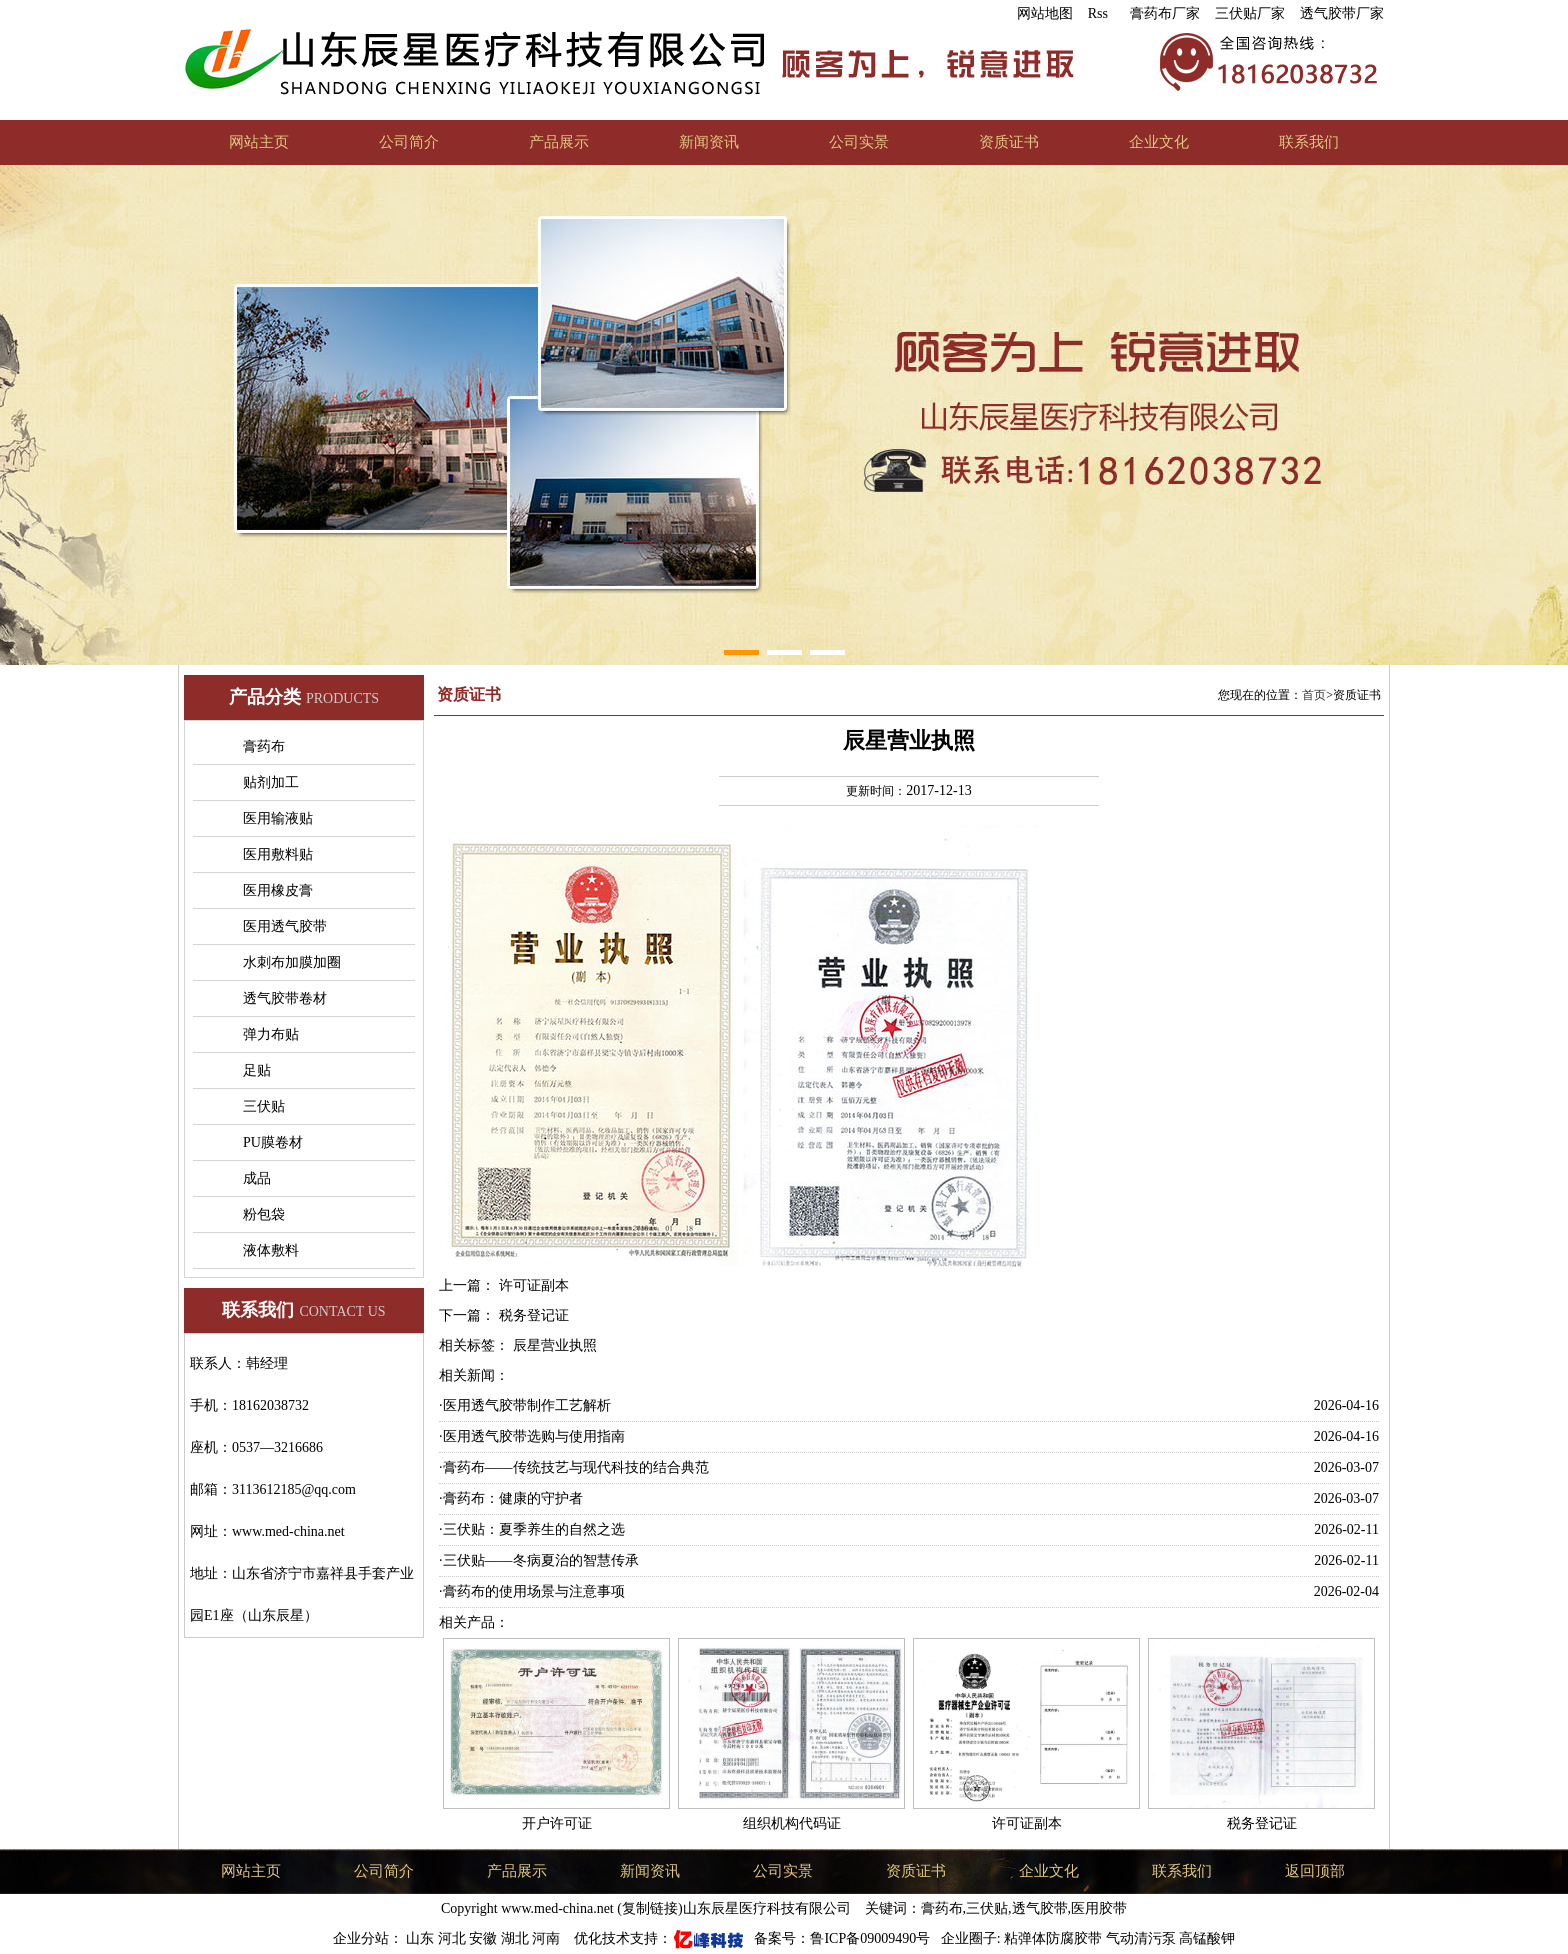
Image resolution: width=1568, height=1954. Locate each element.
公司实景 (859, 142)
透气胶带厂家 (1342, 13)
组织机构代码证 (792, 1823)
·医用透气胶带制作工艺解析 (525, 1405)
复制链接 (650, 1908)
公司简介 (409, 142)
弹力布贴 (271, 1034)
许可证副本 (534, 1285)
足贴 (257, 1070)
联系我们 (1309, 142)
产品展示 (559, 142)
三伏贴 (264, 1106)
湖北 (517, 1938)
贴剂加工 (271, 782)
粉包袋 (264, 1214)
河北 (454, 1938)
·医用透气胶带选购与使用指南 (532, 1436)
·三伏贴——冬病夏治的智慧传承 (539, 1560)
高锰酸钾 (1207, 1938)
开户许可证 (557, 1823)
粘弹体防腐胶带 (1053, 1938)
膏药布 (264, 746)
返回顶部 (1315, 1871)
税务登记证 (534, 1315)
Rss (1098, 13)
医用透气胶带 (285, 926)
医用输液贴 (278, 818)
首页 (1314, 695)
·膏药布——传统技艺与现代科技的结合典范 (574, 1467)
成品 (257, 1178)
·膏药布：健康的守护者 (511, 1498)
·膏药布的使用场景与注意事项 (532, 1591)
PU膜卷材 (273, 1142)
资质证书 (1009, 142)
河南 (548, 1938)
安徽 (485, 1938)
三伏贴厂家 (1250, 13)
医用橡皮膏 (278, 890)
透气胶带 (1040, 1908)
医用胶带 (1099, 1908)
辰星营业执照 (555, 1345)
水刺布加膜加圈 (292, 962)
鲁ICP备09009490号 (871, 1938)
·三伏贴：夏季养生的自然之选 (532, 1529)
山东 (422, 1938)
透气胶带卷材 (285, 998)
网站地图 (1045, 13)
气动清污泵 (1141, 1938)
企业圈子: (969, 1938)
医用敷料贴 (278, 854)
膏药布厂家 (1165, 13)
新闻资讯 (709, 142)
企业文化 (1159, 142)
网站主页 (259, 142)
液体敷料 (271, 1250)
